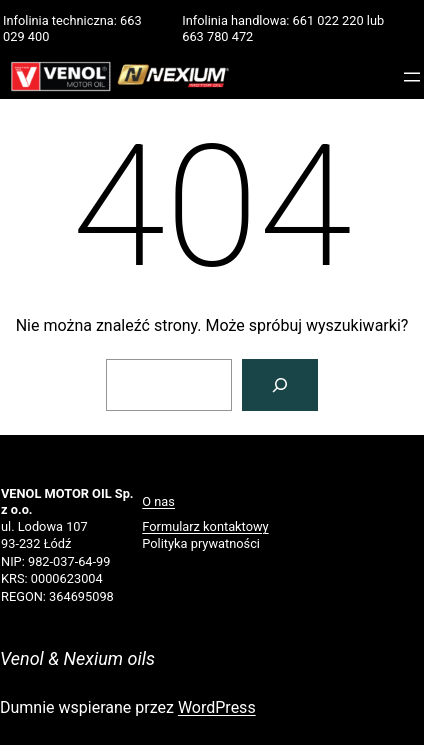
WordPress (217, 707)
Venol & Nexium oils (77, 658)
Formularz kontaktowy (205, 526)
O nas (158, 501)
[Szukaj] (280, 385)
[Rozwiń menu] (412, 77)
